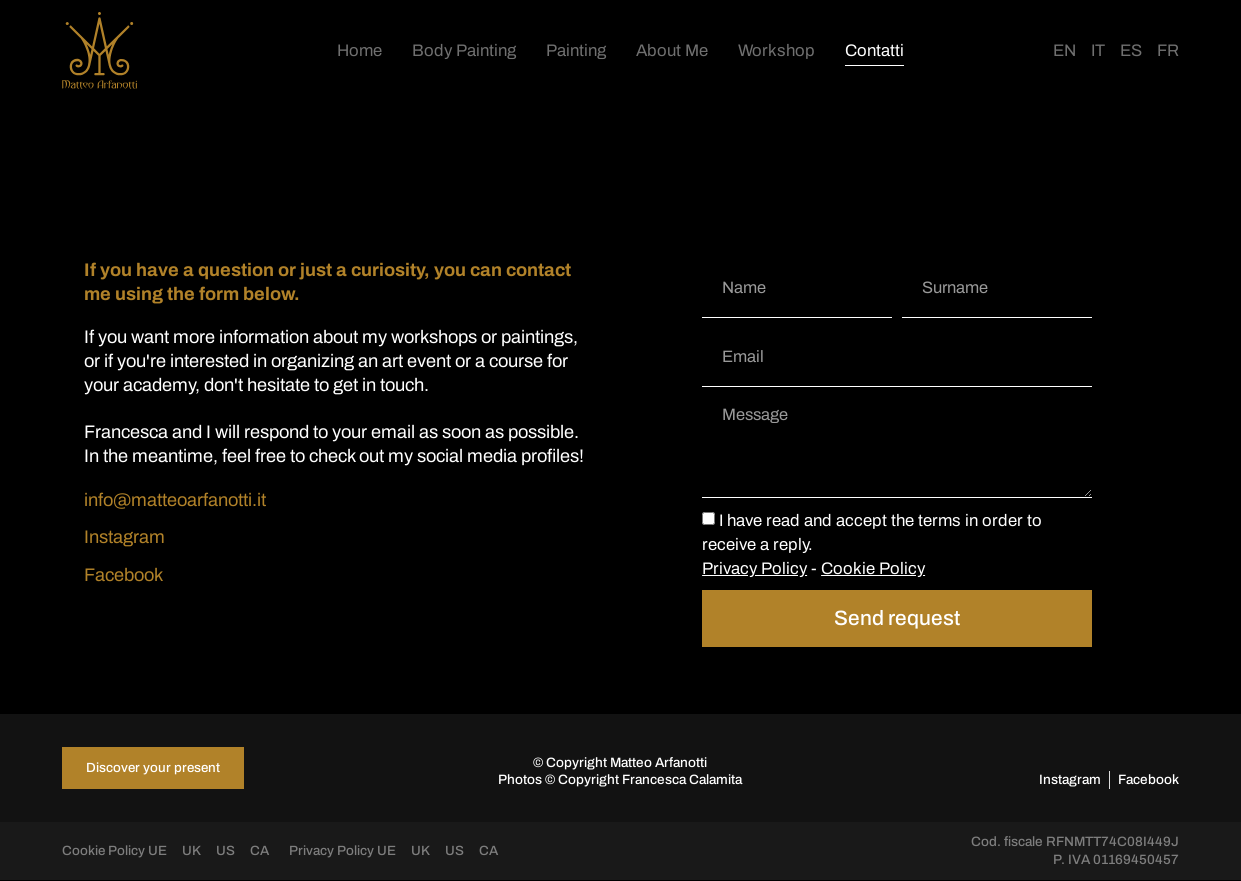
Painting (576, 50)
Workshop (776, 50)
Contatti (874, 50)
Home (359, 50)
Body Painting (464, 50)
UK (192, 852)
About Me (672, 50)
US (226, 852)
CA (260, 852)
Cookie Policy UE (115, 852)
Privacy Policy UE (343, 852)
